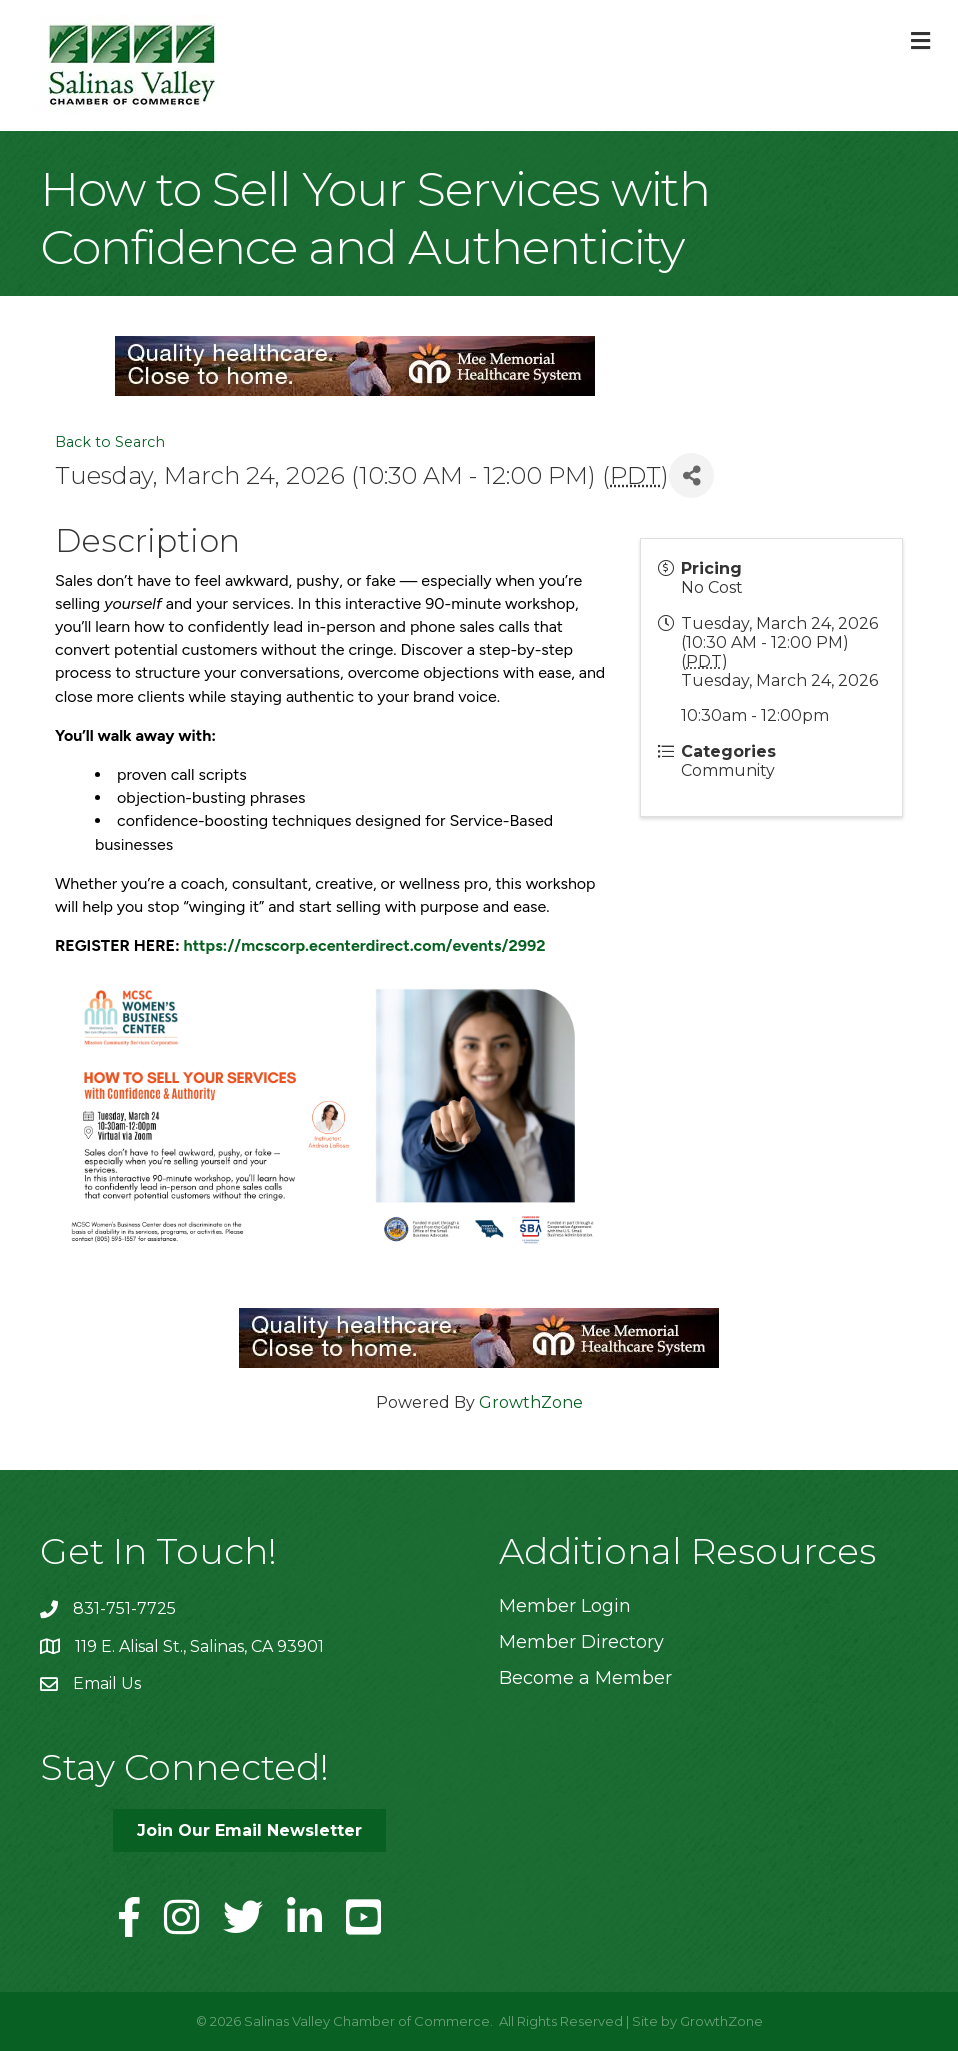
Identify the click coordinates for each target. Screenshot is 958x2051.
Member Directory (581, 1642)
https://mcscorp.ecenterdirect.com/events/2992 (365, 945)
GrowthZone (531, 1402)
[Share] (691, 475)
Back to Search (110, 442)
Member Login (565, 1606)
